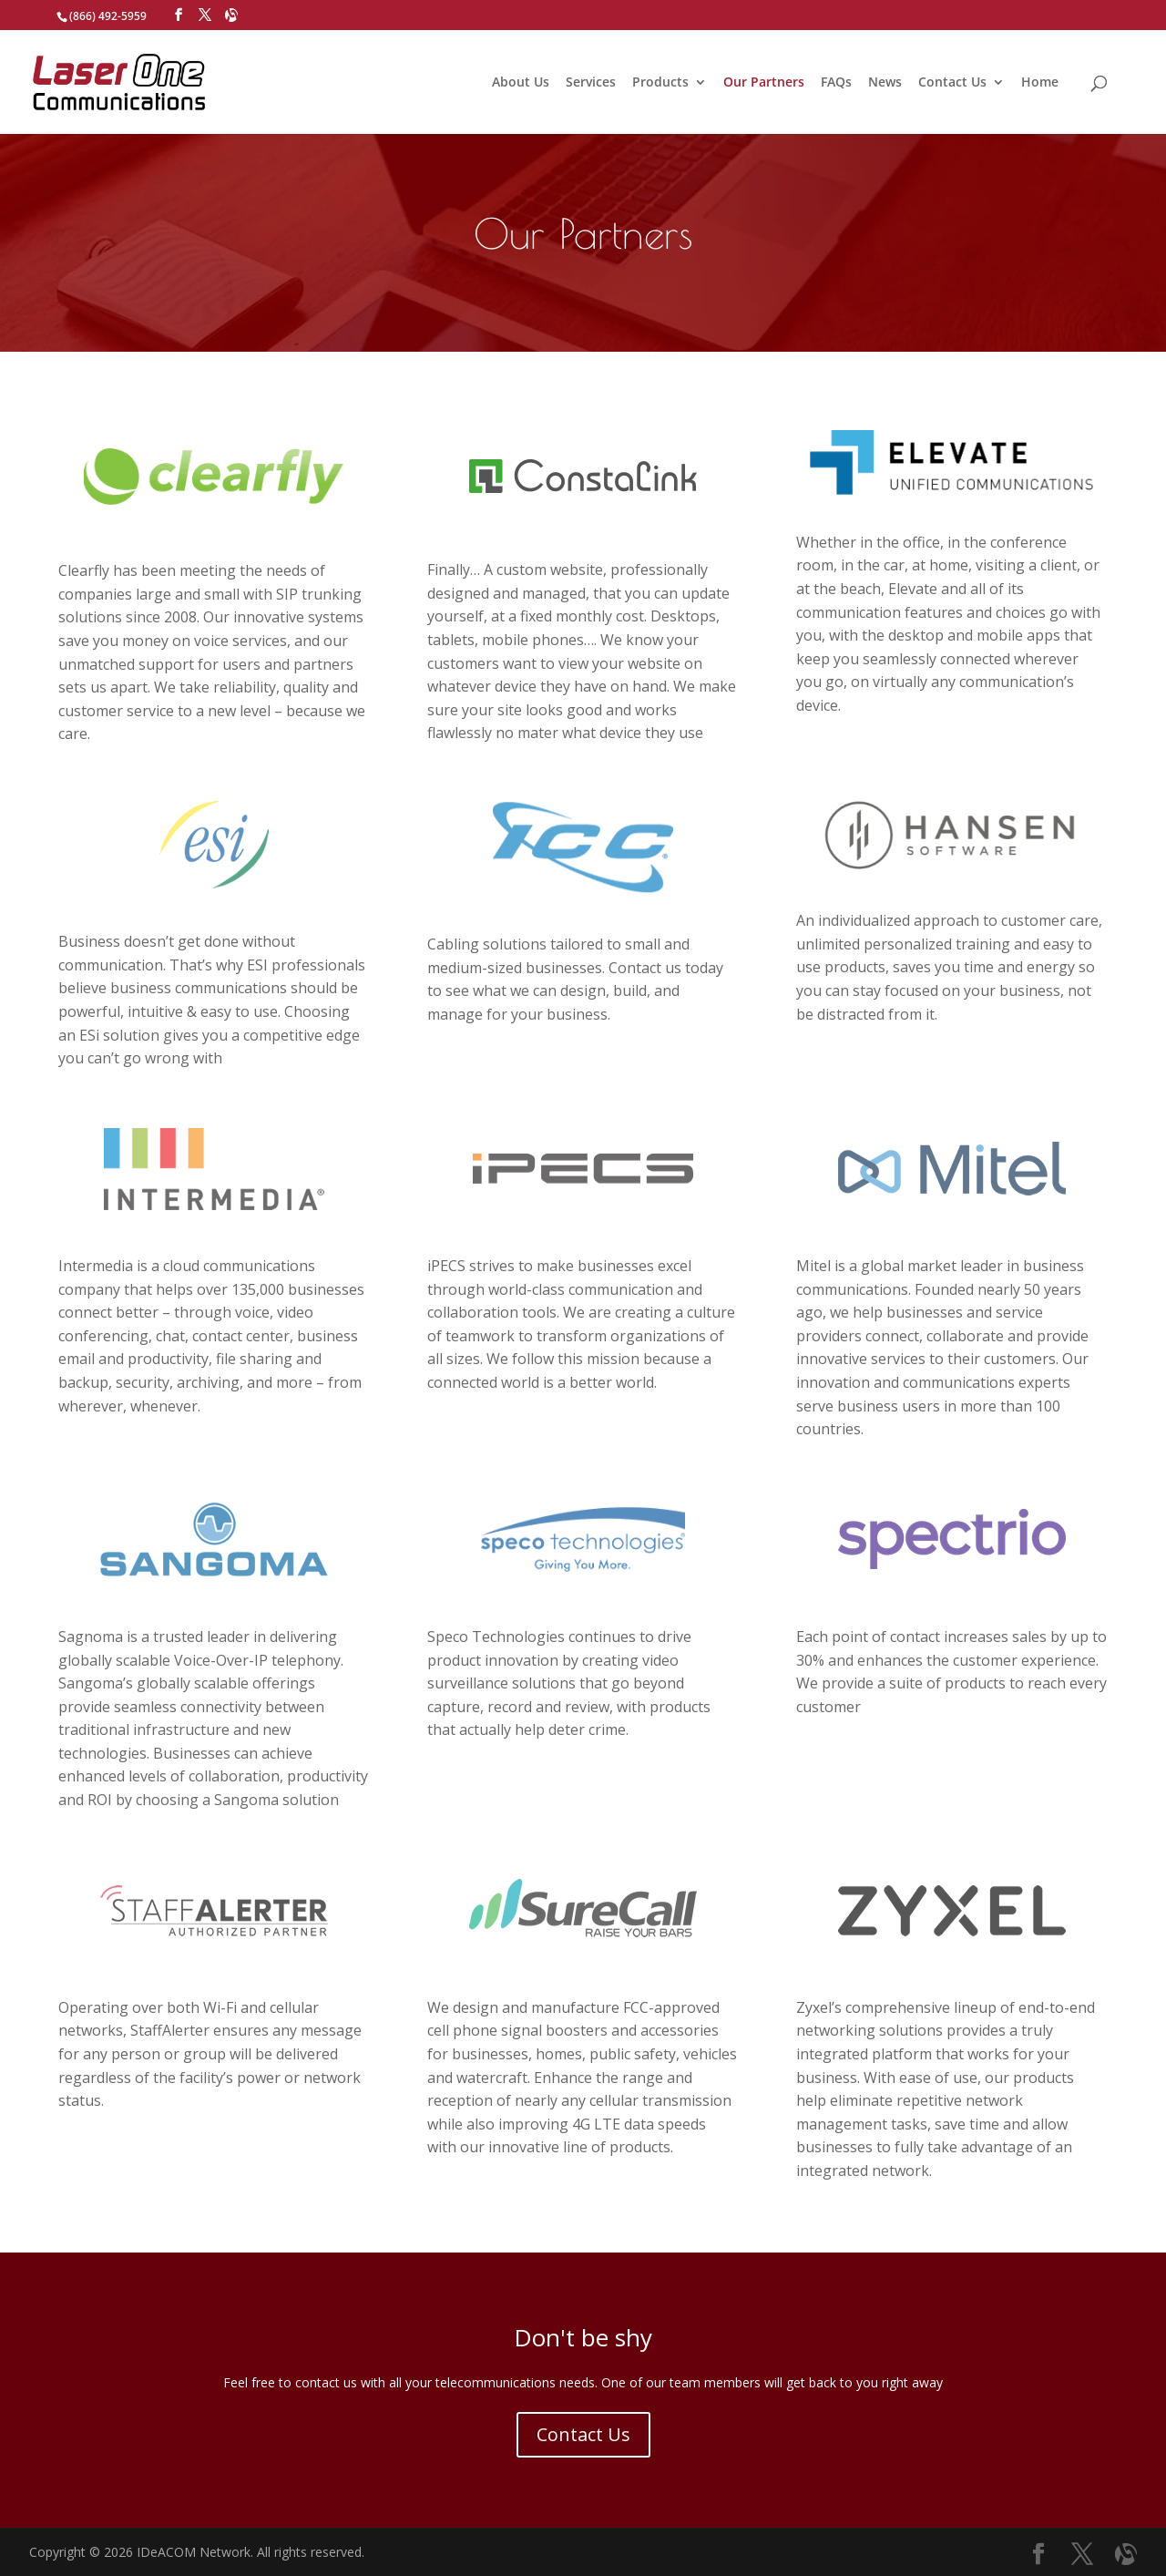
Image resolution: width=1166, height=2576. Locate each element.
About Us (520, 83)
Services (591, 83)
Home (1040, 83)
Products (660, 83)
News (885, 83)
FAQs (836, 83)
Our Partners (763, 83)
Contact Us (952, 83)
